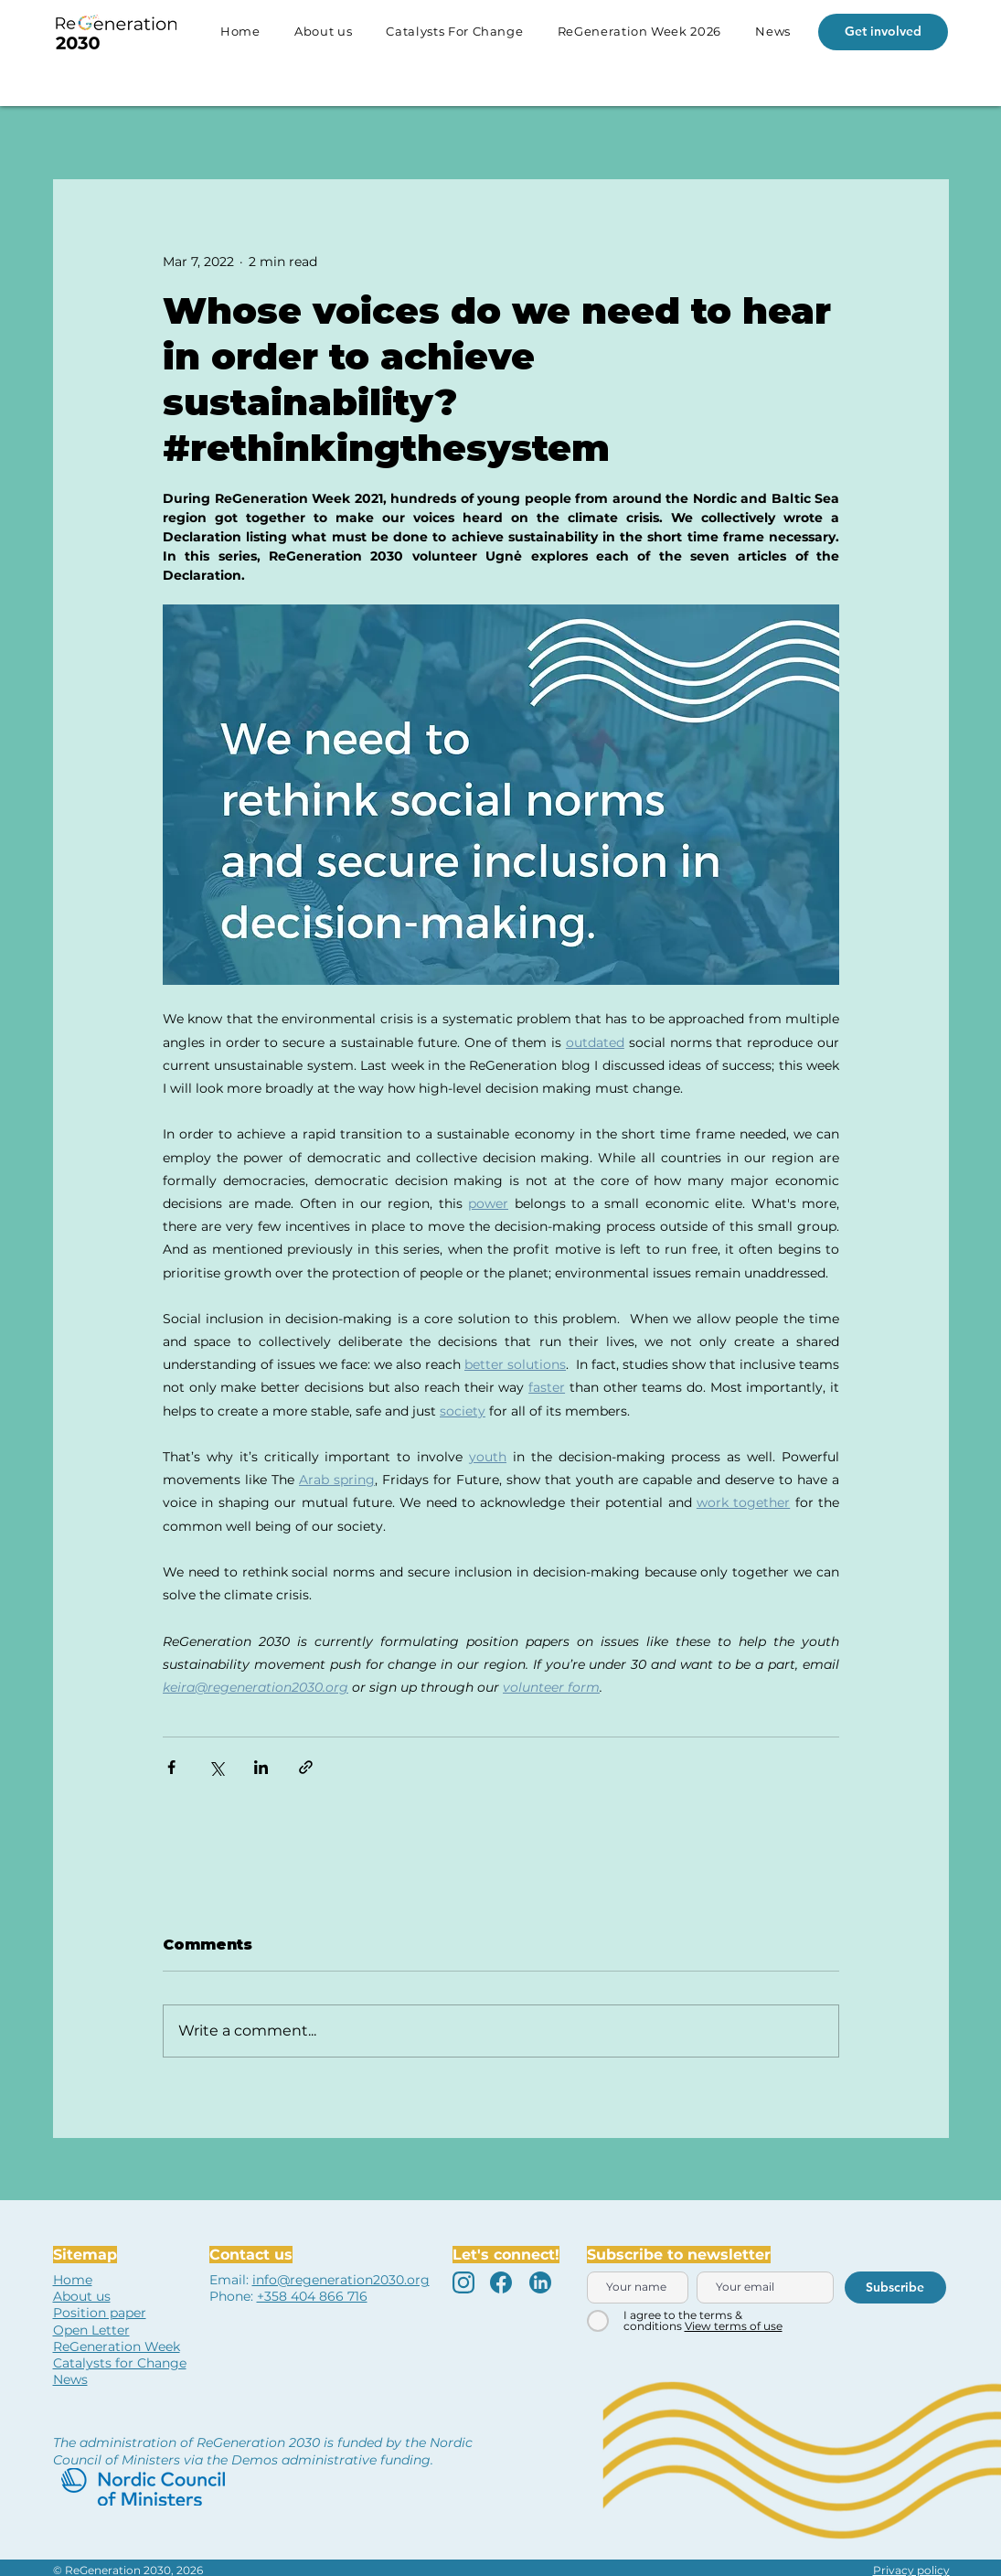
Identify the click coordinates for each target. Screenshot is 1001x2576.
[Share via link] (305, 1767)
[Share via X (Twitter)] (216, 1767)
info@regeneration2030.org (341, 2279)
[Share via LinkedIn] (261, 1767)
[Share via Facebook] (171, 1767)
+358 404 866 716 (312, 2296)
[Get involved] (883, 32)
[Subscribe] (895, 2287)
